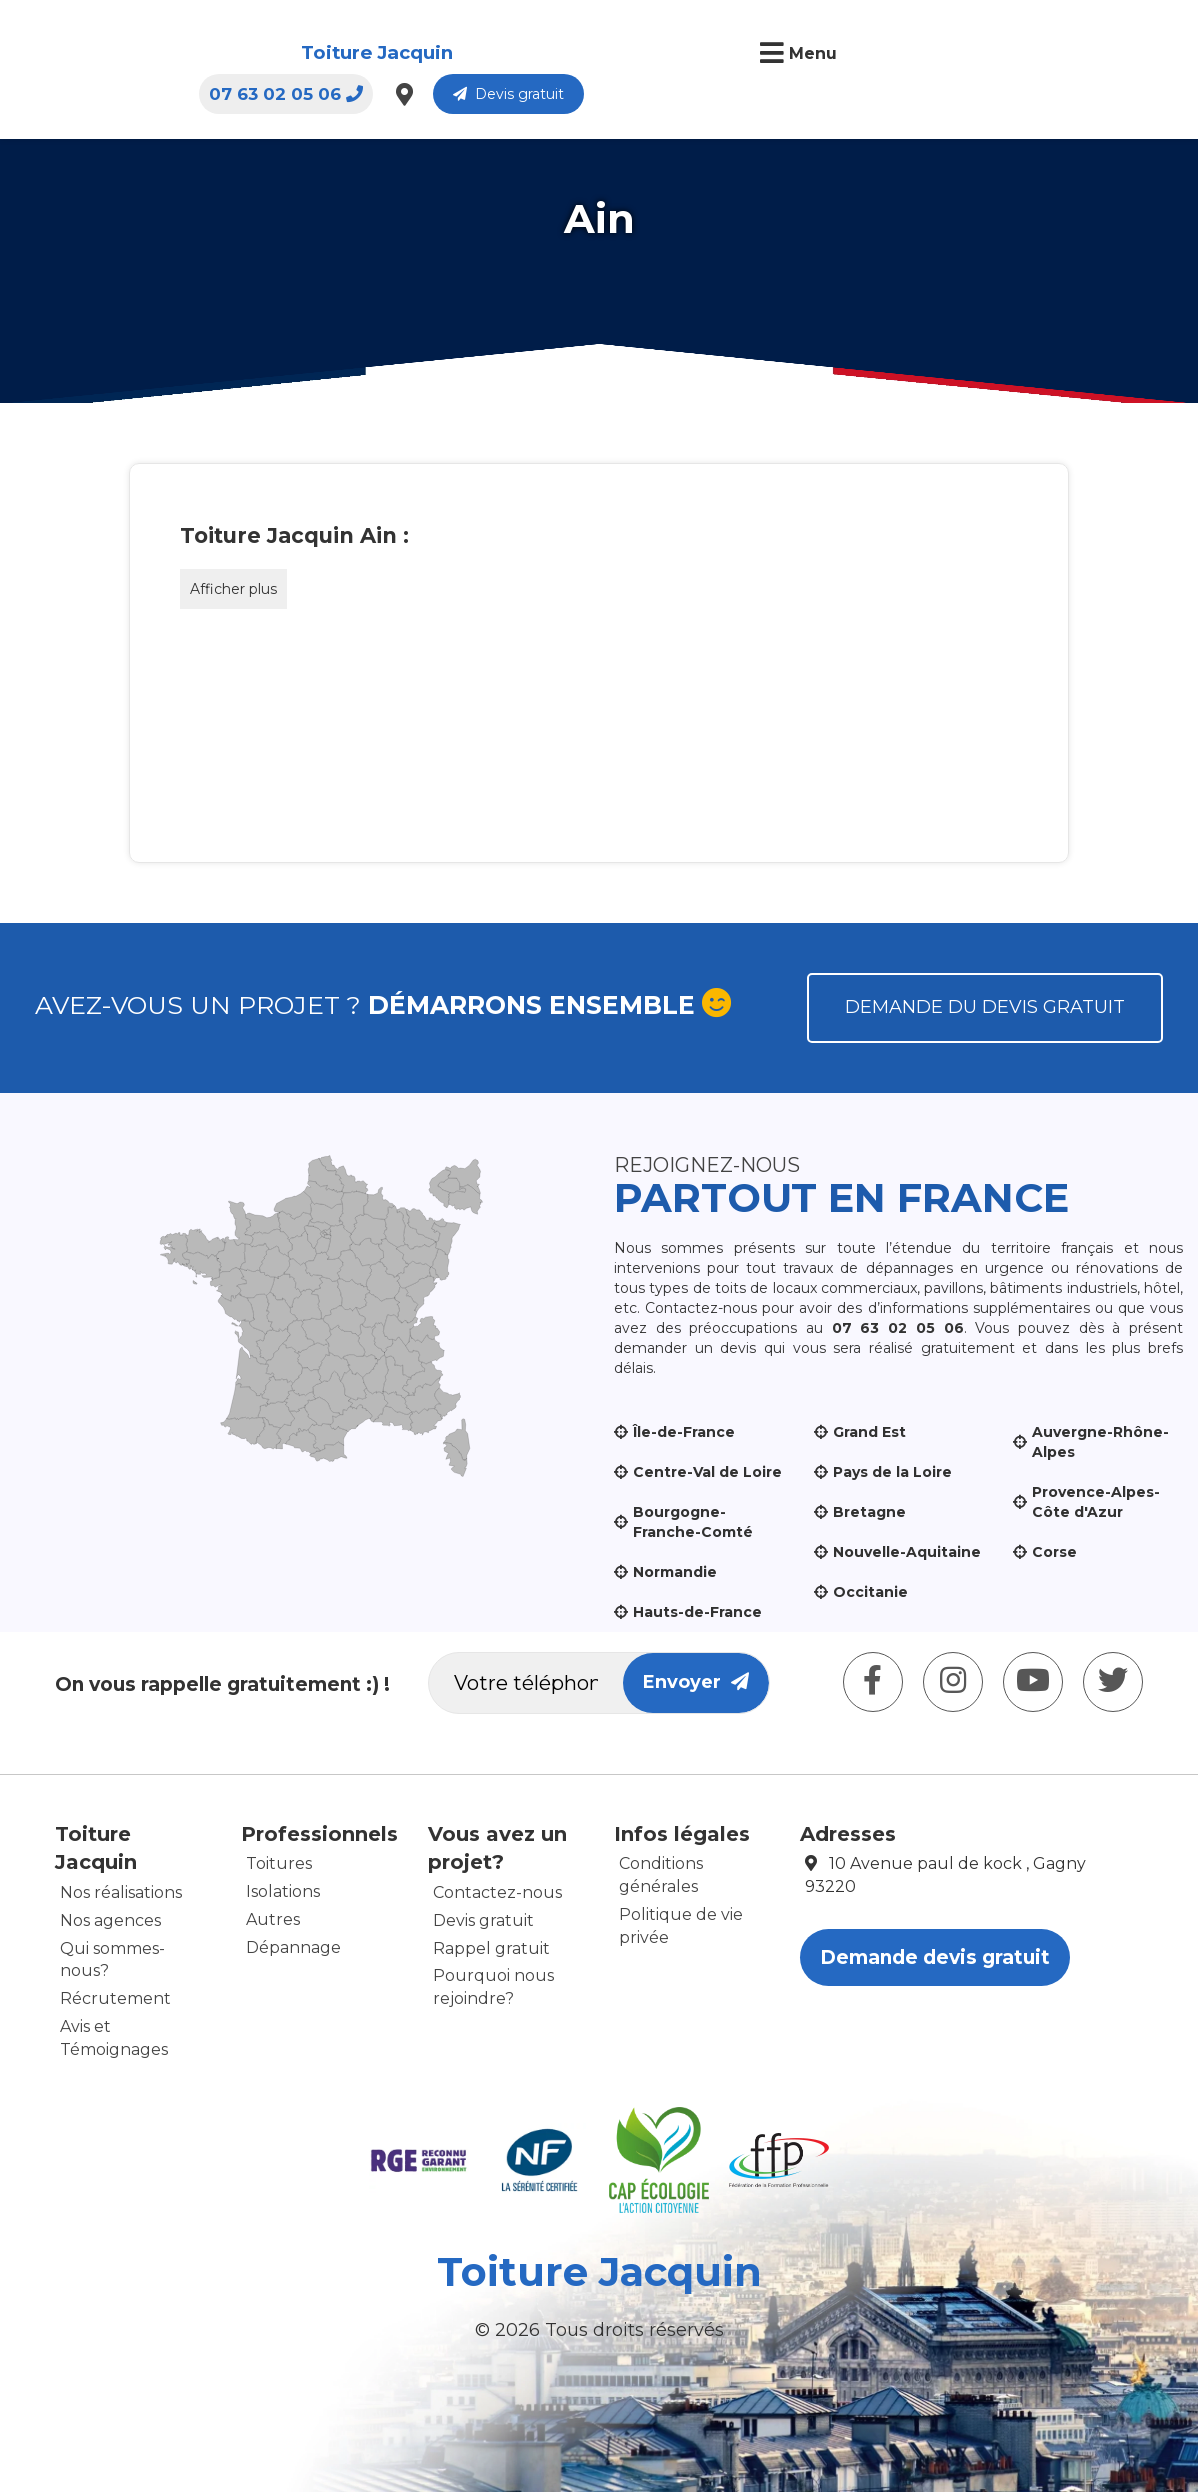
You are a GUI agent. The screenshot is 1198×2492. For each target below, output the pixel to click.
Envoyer (696, 1682)
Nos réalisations (121, 1892)
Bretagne (869, 1512)
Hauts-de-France (697, 1612)
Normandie (675, 1572)
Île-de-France (684, 1432)
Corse (1054, 1552)
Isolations (283, 1891)
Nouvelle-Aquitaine (907, 1552)
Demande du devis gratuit (985, 1007)
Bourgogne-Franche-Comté (693, 1522)
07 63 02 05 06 (860, 55)
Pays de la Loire (892, 1472)
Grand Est (869, 1432)
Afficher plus (233, 589)
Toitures (279, 1863)
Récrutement (115, 1998)
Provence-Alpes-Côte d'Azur (1096, 1502)
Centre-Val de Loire (707, 1472)
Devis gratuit (1082, 55)
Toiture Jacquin (169, 53)
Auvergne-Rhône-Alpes (1100, 1442)
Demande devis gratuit (935, 1957)
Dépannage (293, 1947)
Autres (273, 1919)
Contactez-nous (497, 1892)
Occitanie (870, 1592)
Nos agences (110, 1920)
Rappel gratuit (491, 1948)
